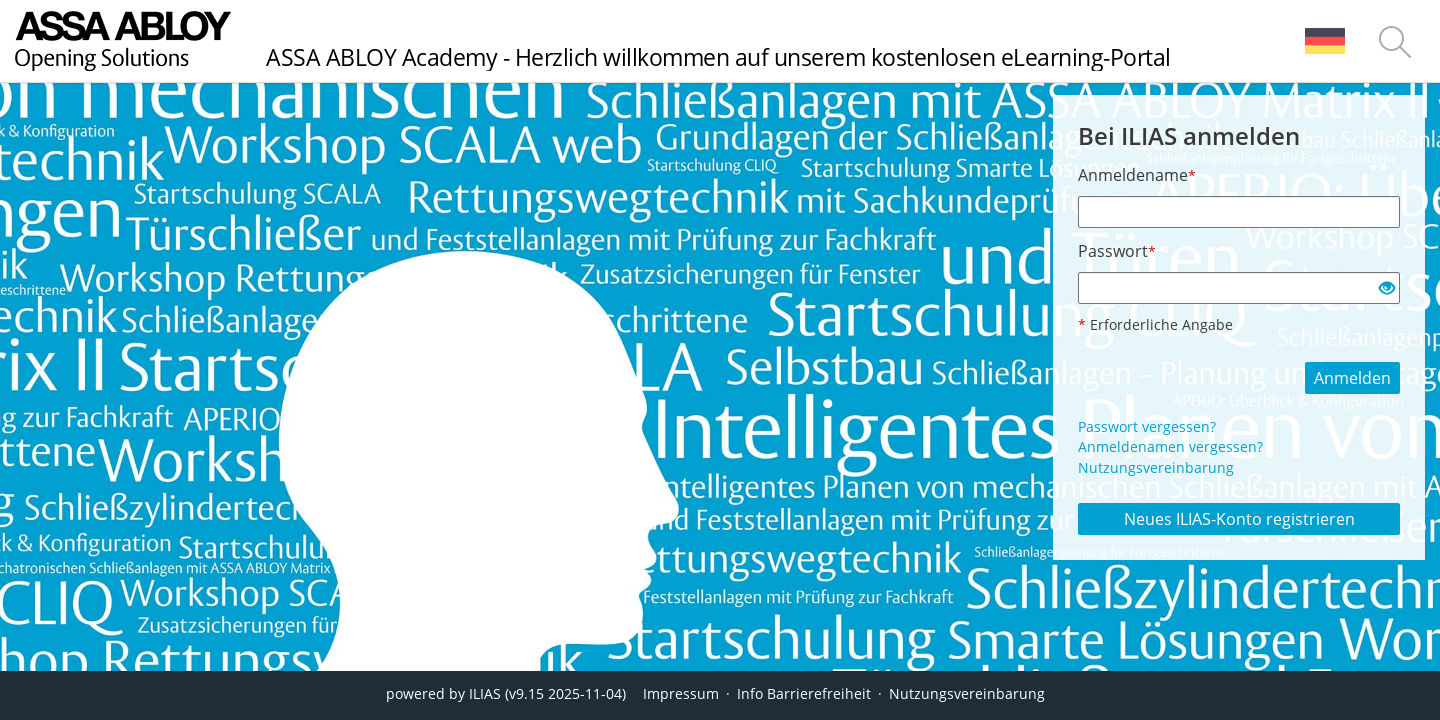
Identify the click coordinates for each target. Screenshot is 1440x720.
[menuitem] (1325, 41)
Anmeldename (1137, 175)
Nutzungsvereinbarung (1156, 467)
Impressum (681, 693)
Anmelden (1352, 378)
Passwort (1117, 251)
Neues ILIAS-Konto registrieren (1239, 519)
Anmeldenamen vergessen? (1170, 446)
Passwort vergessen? (1147, 426)
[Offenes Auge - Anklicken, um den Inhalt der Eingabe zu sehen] (1387, 289)
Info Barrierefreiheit (804, 693)
